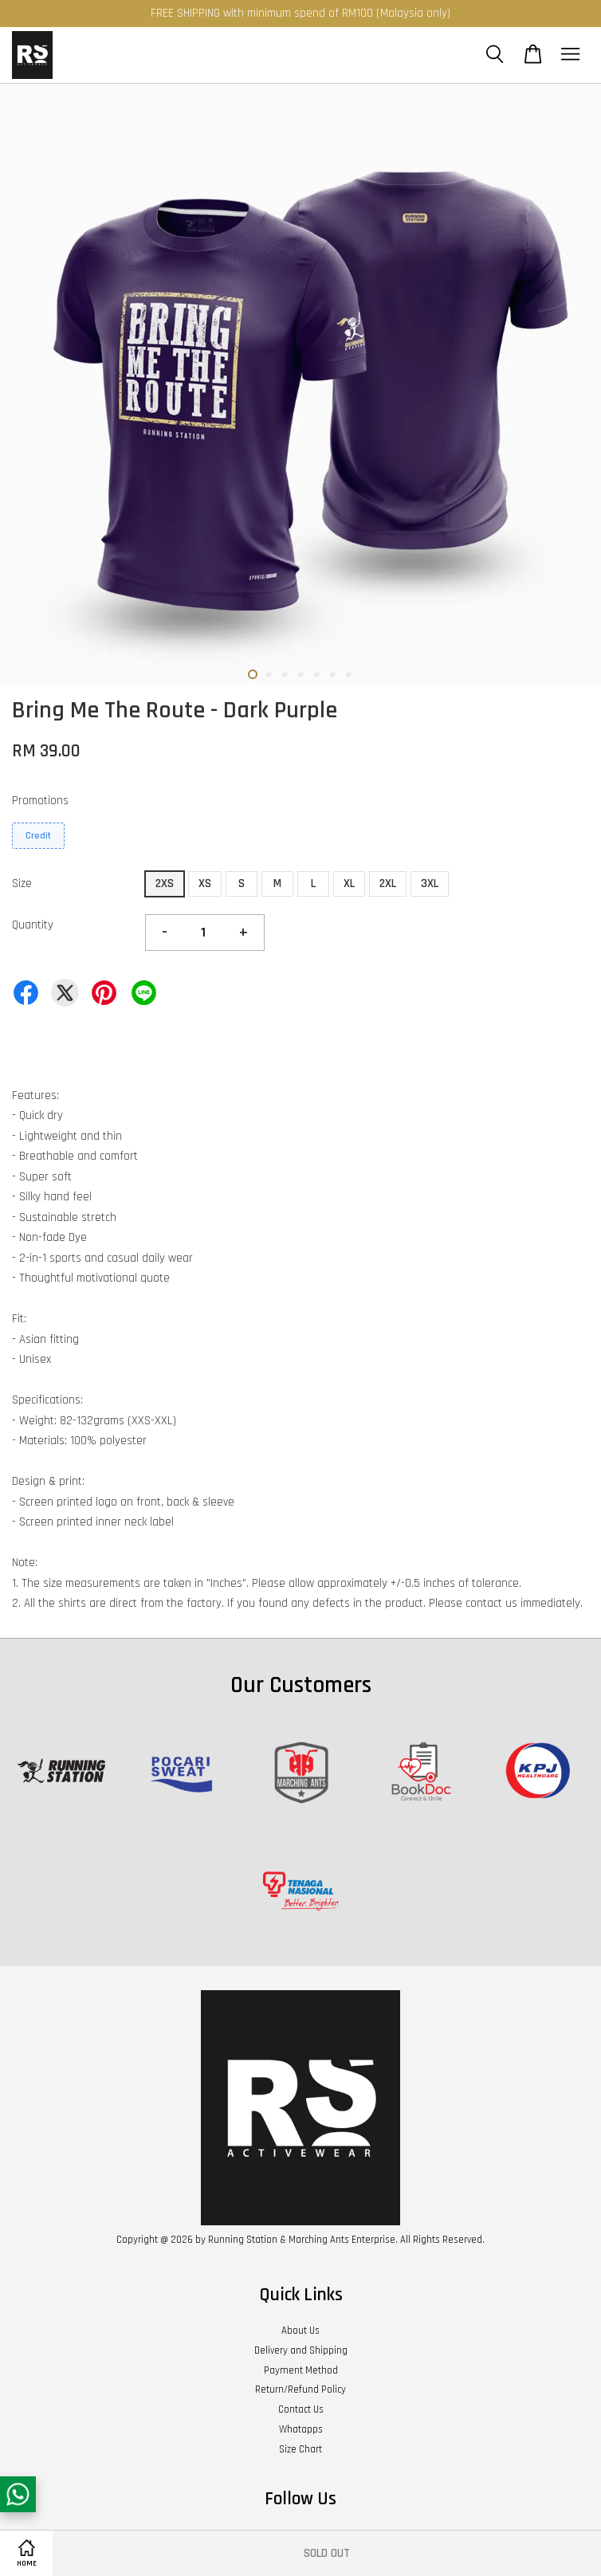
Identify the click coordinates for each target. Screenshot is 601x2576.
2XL (387, 883)
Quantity (32, 925)
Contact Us (301, 2409)
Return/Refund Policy (300, 2389)
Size (22, 883)
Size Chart (300, 2449)
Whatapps (301, 2429)
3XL (429, 883)
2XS (164, 883)
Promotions (40, 800)
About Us (300, 2330)
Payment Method (301, 2370)
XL (349, 883)
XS (204, 883)
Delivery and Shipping (301, 2350)
